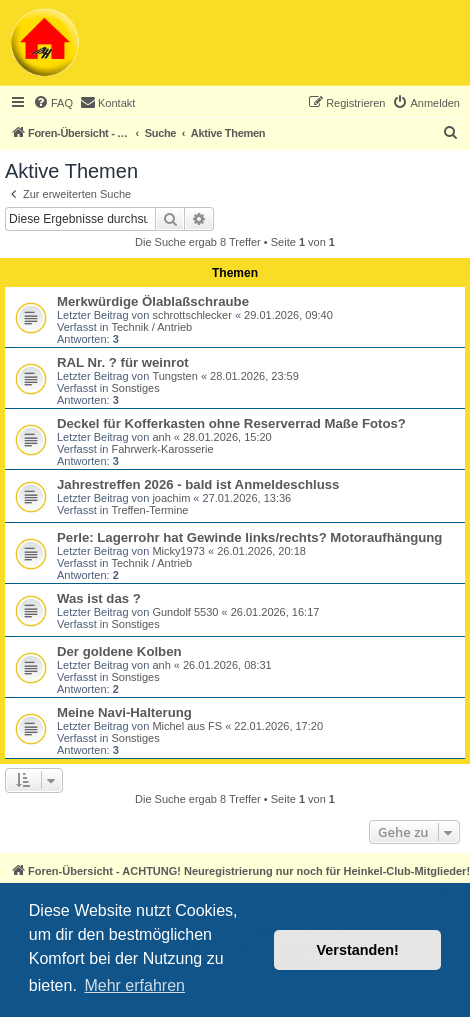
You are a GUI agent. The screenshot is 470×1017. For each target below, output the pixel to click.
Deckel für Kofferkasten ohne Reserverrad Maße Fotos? (231, 423)
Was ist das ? (99, 598)
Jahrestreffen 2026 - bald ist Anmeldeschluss (198, 484)
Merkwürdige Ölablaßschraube (153, 301)
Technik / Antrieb (151, 327)
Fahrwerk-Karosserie (162, 449)
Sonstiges (135, 388)
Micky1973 (178, 551)
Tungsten (174, 376)
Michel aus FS (187, 726)
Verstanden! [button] (358, 950)
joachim (171, 498)
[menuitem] (53, 103)
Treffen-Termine (149, 510)
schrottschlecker (191, 315)
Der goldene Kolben (119, 651)
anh (161, 437)
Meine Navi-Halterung (124, 712)
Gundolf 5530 (185, 612)
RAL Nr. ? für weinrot (123, 362)
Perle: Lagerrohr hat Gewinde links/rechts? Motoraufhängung (249, 537)
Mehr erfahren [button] (134, 985)
